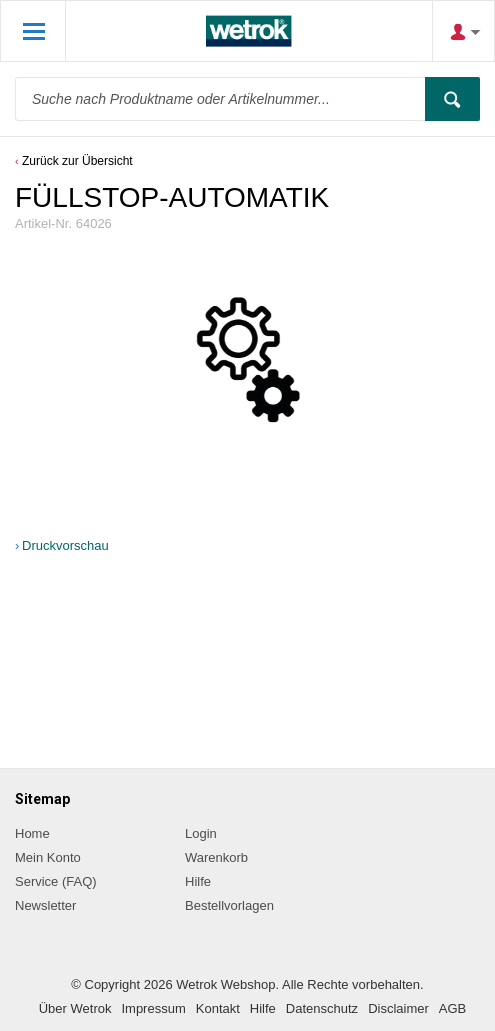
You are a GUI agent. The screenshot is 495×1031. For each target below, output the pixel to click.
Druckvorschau (65, 545)
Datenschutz (322, 1008)
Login (201, 833)
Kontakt (218, 1008)
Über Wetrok (75, 1008)
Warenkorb (216, 857)
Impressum (153, 1008)
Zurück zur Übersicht (77, 161)
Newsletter (45, 905)
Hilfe (198, 881)
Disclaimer (398, 1008)
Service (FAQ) (56, 881)
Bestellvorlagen (229, 905)
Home (32, 833)
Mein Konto (48, 857)
